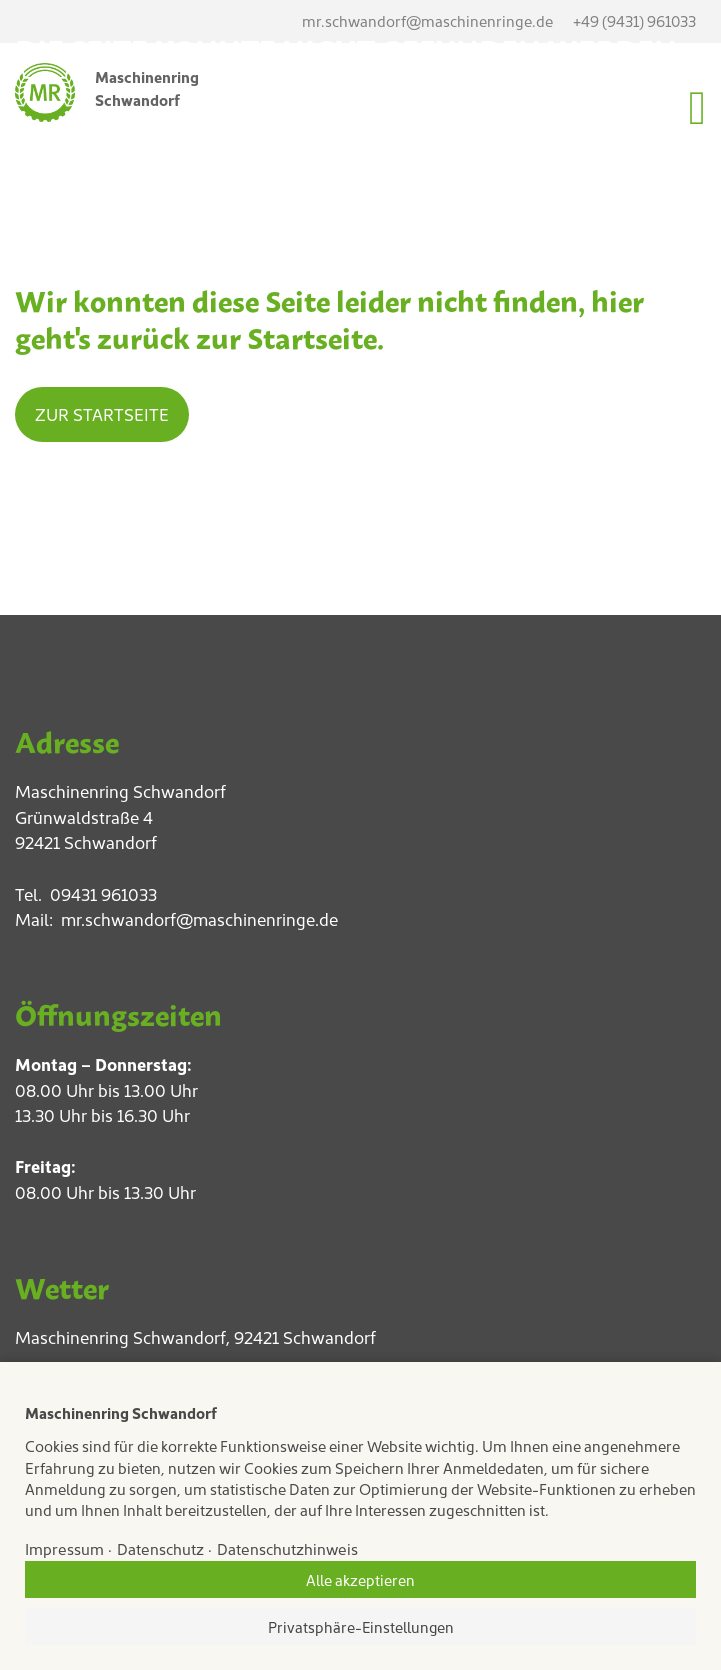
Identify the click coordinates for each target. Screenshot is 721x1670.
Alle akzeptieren (360, 1579)
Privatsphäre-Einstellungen (361, 1626)
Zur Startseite (102, 414)
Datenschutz (160, 1548)
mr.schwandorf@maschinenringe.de (199, 919)
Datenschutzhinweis (287, 1548)
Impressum (64, 1548)
